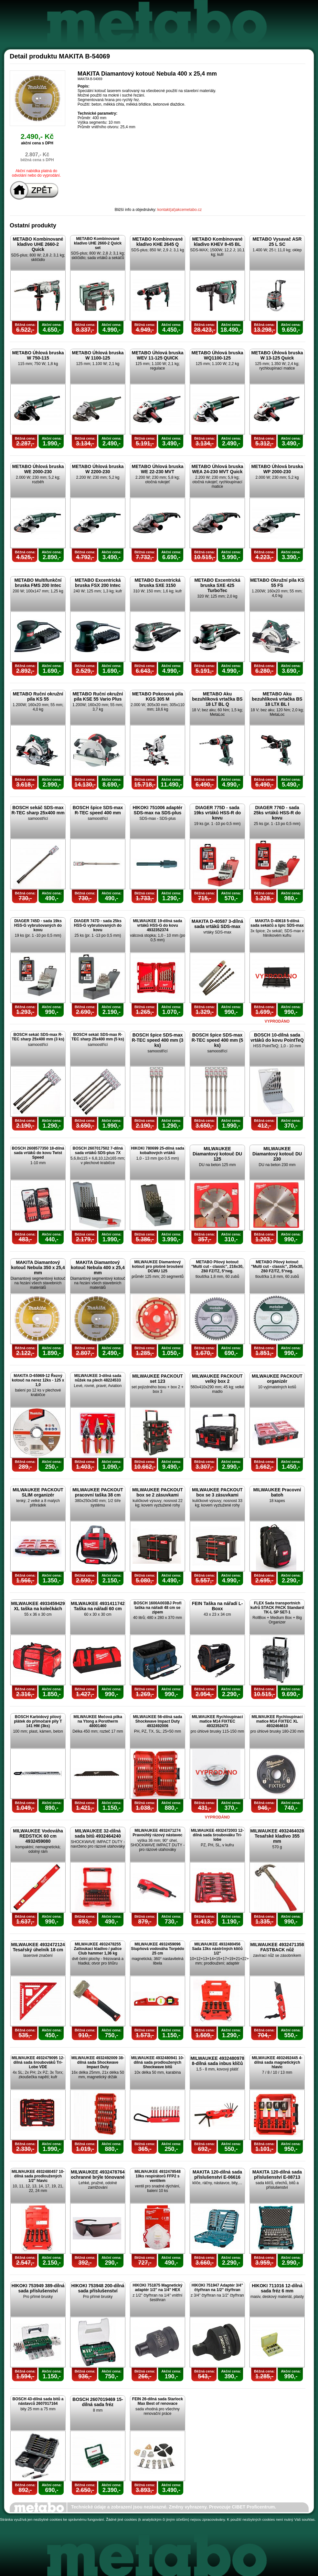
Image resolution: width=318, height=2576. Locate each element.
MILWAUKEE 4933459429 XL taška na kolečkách (38, 1606)
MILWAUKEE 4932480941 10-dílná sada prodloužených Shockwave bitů (157, 2062)
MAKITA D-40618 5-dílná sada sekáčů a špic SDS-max (277, 923)
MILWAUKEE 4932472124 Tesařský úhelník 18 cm (38, 1947)
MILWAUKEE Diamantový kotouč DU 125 (217, 1154)
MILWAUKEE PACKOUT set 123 (157, 1378)
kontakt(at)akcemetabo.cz (179, 209)
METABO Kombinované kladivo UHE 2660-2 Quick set (98, 243)
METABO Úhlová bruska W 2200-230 (98, 469)
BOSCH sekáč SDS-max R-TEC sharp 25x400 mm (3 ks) (38, 1036)
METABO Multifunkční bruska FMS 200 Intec (38, 583)
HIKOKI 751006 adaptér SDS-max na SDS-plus (157, 810)
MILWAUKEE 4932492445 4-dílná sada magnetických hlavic (277, 2062)
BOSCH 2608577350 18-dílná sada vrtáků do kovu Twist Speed (38, 1153)
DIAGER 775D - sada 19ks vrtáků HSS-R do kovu (217, 812)
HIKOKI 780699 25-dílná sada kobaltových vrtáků (157, 1150)
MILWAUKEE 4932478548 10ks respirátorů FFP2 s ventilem (157, 2176)
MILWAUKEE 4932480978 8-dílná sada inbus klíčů (217, 2061)
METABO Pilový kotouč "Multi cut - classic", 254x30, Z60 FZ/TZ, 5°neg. (277, 1266)
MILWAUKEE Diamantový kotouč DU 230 (277, 1154)
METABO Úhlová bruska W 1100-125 (98, 355)
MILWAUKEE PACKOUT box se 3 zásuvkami (217, 1492)
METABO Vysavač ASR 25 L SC (277, 241)
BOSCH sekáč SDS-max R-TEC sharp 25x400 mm (37, 810)
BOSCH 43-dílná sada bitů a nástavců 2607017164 (37, 2401)
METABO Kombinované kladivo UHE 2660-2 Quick (38, 244)
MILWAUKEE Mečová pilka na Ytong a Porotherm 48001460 (97, 1721)
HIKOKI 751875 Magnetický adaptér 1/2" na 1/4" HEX (157, 2287)
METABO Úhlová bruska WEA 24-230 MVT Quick (217, 469)
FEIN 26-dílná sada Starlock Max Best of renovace (157, 2401)
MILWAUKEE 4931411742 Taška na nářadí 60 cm (98, 1606)
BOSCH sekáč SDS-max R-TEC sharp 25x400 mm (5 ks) (97, 1036)
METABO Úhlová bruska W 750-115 (38, 355)
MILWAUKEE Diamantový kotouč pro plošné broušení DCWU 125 (157, 1266)
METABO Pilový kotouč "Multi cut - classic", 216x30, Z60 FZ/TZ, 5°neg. (217, 1266)
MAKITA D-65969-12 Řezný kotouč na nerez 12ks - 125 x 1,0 (38, 1380)
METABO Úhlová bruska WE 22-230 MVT (158, 469)
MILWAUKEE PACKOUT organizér (277, 1378)
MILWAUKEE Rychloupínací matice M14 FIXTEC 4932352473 (217, 1721)
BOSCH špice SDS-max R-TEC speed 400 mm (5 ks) (217, 1040)
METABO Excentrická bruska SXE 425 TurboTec (217, 585)
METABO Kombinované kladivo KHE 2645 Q (157, 241)
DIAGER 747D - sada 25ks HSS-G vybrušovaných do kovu (98, 925)
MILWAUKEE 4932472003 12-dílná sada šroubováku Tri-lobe (217, 1835)
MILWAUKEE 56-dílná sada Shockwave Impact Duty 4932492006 (157, 1721)
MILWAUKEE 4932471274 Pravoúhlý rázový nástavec (157, 1832)
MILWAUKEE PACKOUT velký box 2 (217, 1378)
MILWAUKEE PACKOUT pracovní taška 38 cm (97, 1492)
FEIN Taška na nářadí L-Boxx (217, 1606)
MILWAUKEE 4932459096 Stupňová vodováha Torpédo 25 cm (157, 1948)
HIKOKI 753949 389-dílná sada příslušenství (37, 2288)
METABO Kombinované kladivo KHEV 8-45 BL (217, 241)
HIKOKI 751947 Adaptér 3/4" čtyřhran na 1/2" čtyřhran (217, 2287)
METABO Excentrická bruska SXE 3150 (157, 583)
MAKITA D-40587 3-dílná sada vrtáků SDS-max (217, 924)
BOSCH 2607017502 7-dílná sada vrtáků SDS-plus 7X (98, 1150)
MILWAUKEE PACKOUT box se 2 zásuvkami (157, 1492)
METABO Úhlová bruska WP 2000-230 (277, 469)
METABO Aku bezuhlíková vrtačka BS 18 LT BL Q (217, 699)
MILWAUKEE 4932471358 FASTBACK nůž (277, 1947)
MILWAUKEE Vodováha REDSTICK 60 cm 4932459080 (38, 1836)
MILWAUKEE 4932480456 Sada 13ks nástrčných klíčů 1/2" (217, 1948)
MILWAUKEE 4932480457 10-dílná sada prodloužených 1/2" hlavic (38, 2176)
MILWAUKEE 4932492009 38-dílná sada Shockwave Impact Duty (97, 2062)
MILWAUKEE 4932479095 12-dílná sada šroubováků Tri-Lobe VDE (38, 2062)
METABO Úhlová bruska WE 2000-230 (38, 469)
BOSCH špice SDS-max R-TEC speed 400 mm (98, 810)
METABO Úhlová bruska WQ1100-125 (217, 355)
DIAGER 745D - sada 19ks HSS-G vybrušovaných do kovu (38, 925)
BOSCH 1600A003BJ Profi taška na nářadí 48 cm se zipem (157, 1607)
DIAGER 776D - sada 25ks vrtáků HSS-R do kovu (277, 812)
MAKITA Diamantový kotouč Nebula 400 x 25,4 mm (98, 1267)
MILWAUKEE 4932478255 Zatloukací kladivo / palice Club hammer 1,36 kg (98, 1948)
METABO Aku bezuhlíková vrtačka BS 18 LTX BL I (277, 699)
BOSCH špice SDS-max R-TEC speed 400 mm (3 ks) (158, 1040)
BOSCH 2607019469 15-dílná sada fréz (97, 2402)
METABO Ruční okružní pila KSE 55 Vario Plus (97, 696)
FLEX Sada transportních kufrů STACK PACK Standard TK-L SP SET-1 (277, 1607)
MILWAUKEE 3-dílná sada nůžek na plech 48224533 (97, 1377)
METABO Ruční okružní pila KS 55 (38, 696)
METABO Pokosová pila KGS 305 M (157, 696)
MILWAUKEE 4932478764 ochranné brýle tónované (98, 2174)
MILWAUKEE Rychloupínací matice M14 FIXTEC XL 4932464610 (276, 1721)
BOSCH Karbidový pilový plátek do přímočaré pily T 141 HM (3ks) (38, 1721)
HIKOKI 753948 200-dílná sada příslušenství (97, 2288)
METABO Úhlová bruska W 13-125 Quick (277, 355)
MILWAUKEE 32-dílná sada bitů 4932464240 (98, 1833)
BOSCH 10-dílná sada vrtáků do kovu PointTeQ (277, 1037)
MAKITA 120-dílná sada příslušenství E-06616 (217, 2174)
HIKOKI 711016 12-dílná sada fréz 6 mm (277, 2288)
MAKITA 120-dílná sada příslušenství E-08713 (277, 2174)
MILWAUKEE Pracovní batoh (277, 1492)
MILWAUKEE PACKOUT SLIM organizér (38, 1492)
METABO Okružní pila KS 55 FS (277, 583)
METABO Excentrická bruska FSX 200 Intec (98, 583)
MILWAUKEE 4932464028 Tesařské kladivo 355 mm (277, 1836)
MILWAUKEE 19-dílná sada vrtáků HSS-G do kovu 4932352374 (157, 925)
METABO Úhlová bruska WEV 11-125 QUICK (158, 355)
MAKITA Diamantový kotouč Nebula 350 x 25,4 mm (38, 1267)
